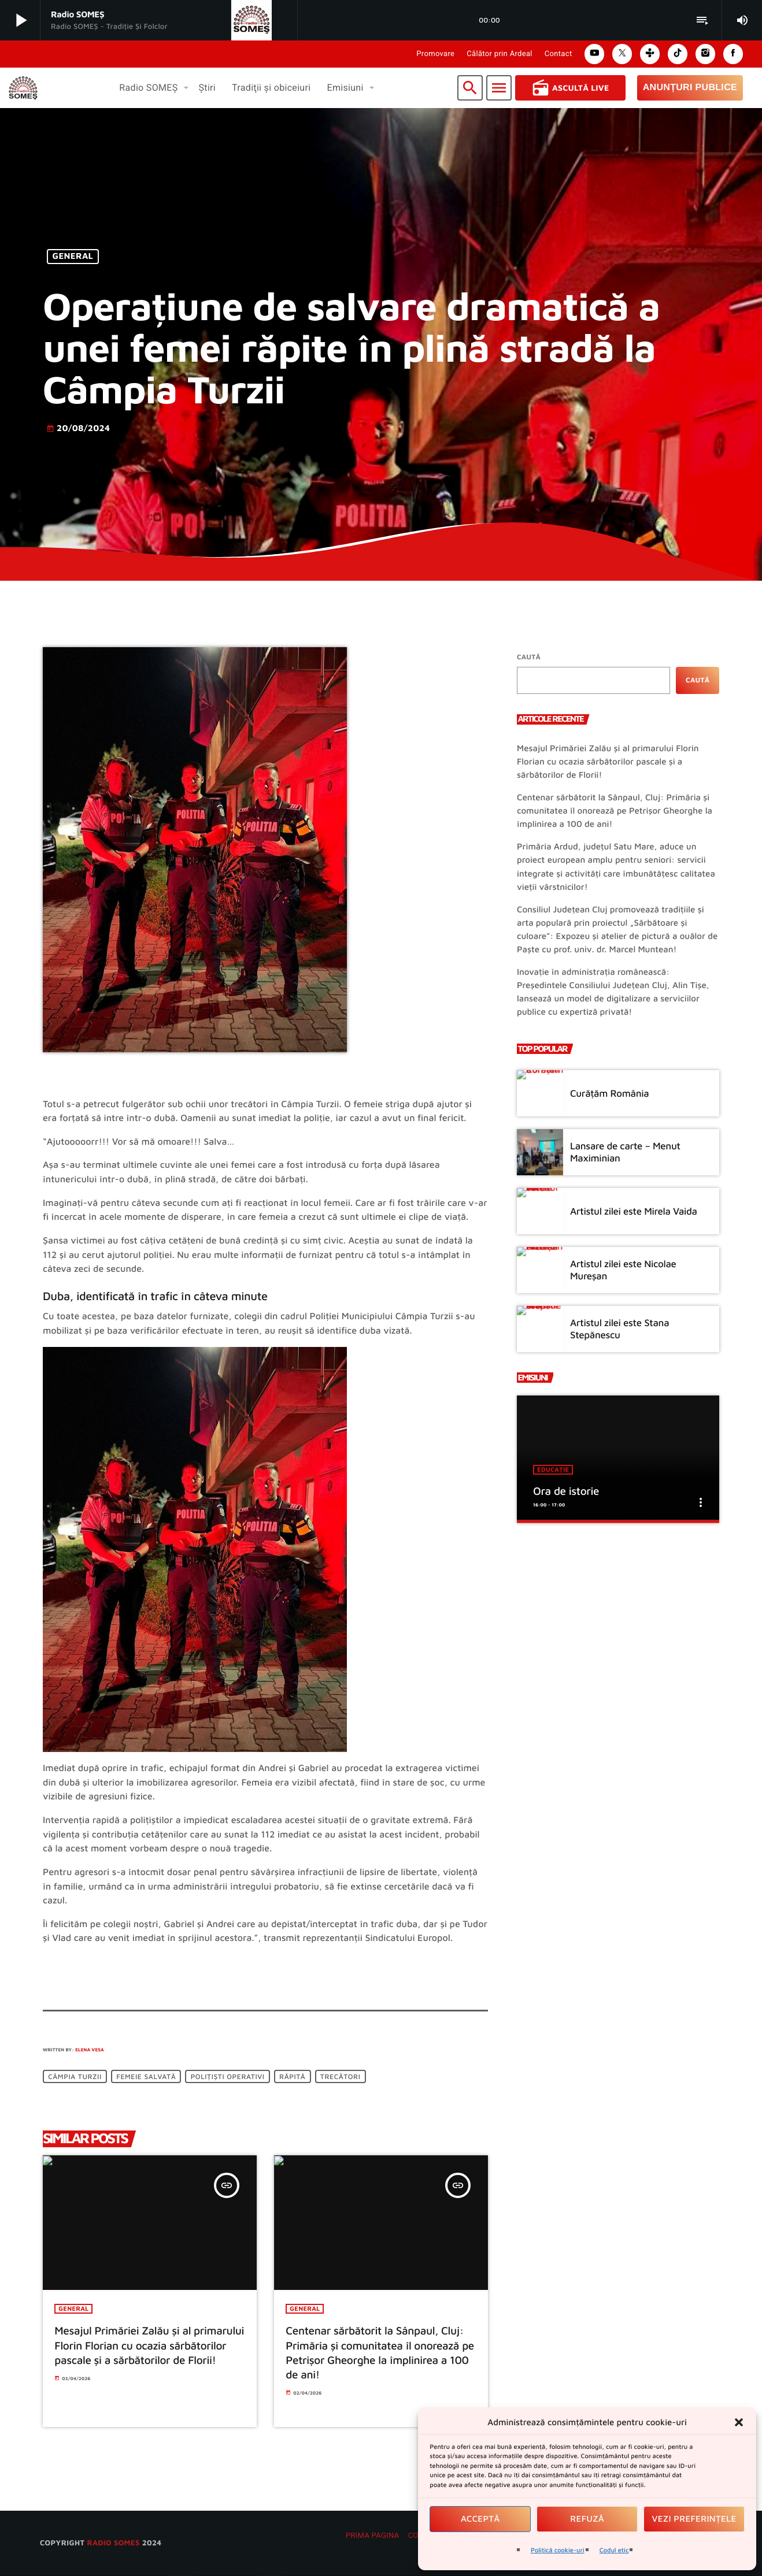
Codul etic (614, 2550)
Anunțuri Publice (690, 87)
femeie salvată (146, 2076)
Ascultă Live (570, 88)
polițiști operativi (228, 2076)
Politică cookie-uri (558, 2550)
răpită (292, 2076)
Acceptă (480, 2519)
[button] (739, 2422)
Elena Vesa (89, 2049)
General (73, 257)
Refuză (587, 2519)
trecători (340, 2076)
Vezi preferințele (694, 2519)
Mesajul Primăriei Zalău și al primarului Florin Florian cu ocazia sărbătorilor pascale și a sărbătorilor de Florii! (608, 762)
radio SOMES (113, 2543)
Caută (529, 656)
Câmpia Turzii (75, 2076)
